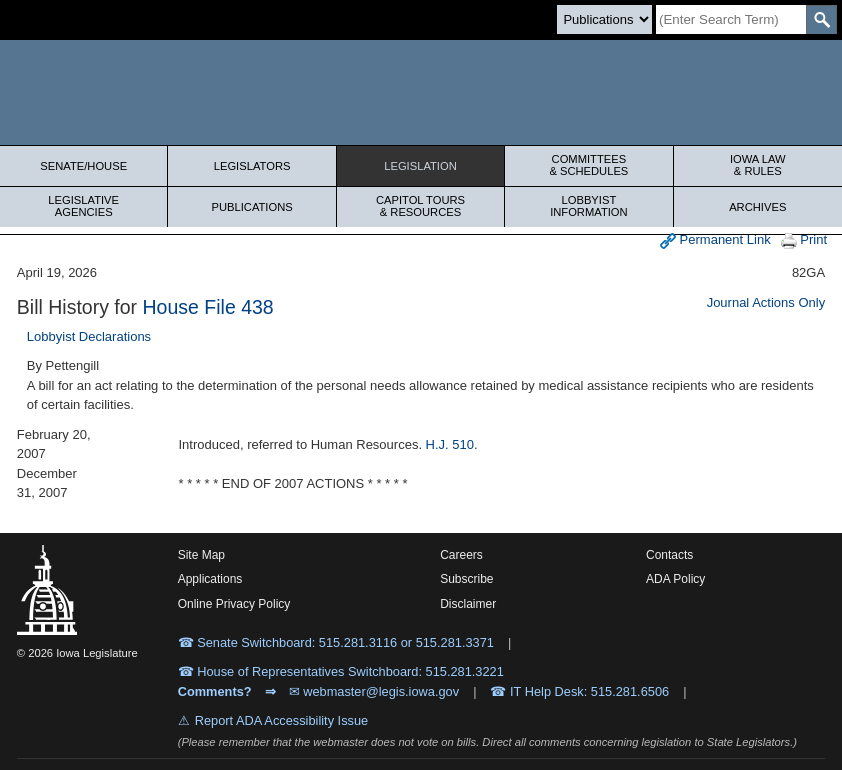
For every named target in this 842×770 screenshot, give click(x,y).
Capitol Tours (420, 206)
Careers (461, 555)
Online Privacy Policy (234, 604)
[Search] (731, 19)
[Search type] (604, 19)
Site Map (201, 555)
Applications (210, 579)
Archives (757, 207)
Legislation (420, 166)
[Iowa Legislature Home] (421, 92)
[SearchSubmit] (821, 19)
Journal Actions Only (766, 302)
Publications (251, 207)
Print (804, 240)
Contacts (669, 555)
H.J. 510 (450, 444)
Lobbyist (588, 206)
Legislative (83, 206)
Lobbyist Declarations (89, 336)
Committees (588, 165)
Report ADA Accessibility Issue (282, 720)
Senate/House (83, 166)
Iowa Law (758, 165)
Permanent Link (715, 240)
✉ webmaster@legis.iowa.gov (374, 691)
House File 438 (208, 307)
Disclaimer (468, 604)
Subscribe (466, 579)
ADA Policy (675, 579)
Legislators (252, 166)
